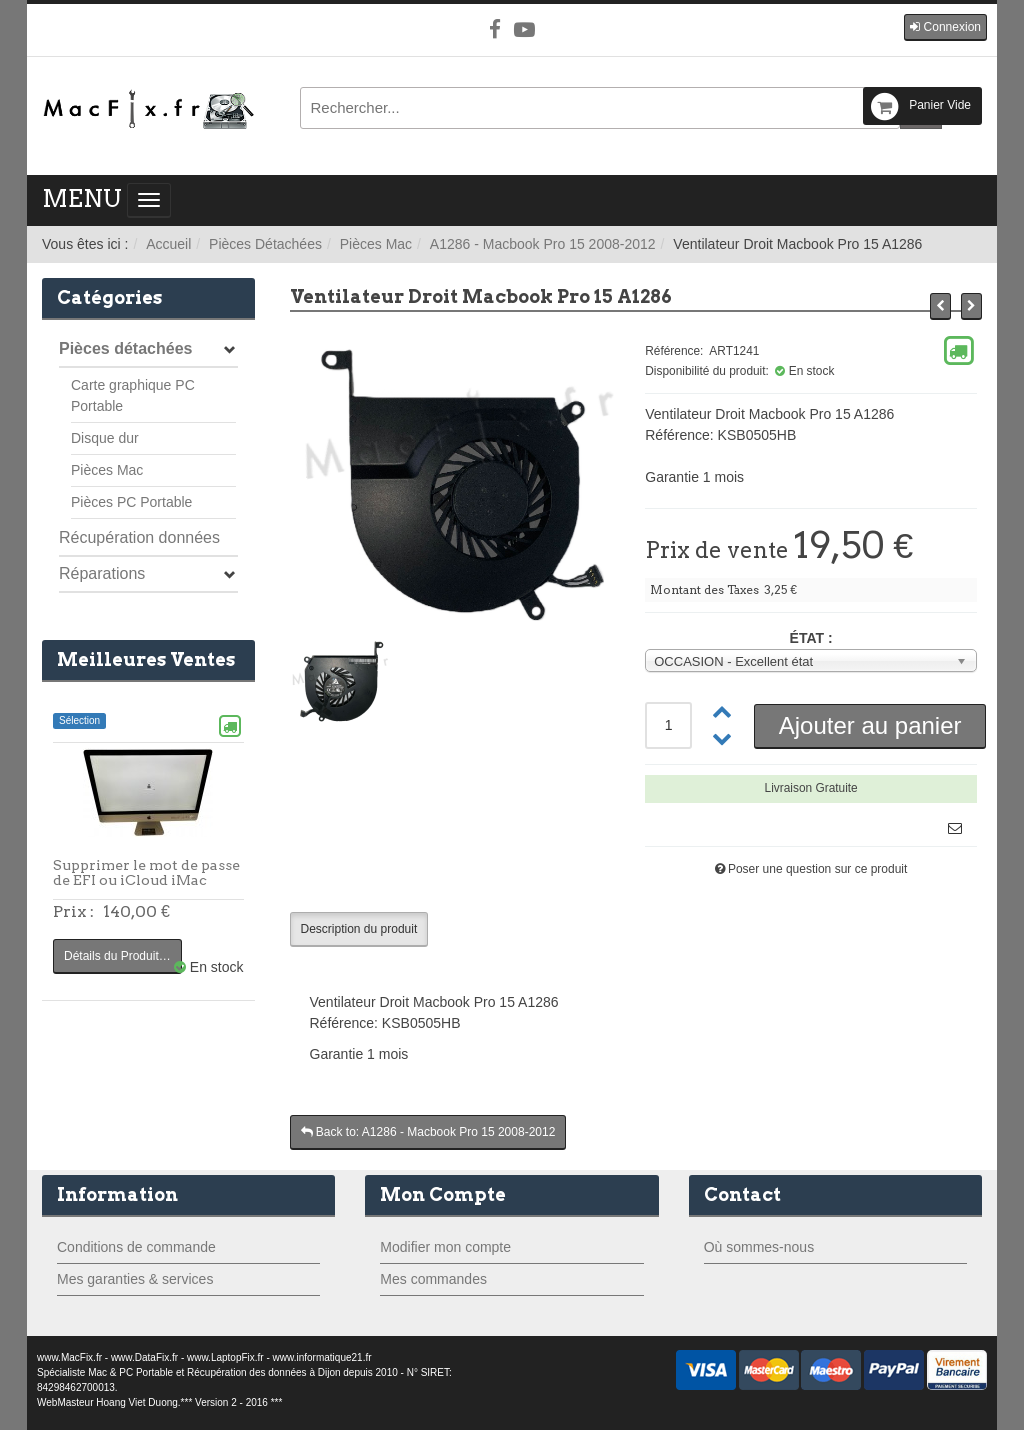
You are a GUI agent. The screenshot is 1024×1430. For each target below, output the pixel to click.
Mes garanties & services (135, 1279)
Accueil (168, 244)
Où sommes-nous (759, 1247)
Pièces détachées (125, 348)
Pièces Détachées (265, 244)
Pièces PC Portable (131, 502)
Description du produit (359, 929)
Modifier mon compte (445, 1247)
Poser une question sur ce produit (817, 869)
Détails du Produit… (117, 956)
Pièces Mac (376, 244)
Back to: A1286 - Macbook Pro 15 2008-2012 (428, 1132)
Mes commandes (433, 1279)
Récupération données (139, 537)
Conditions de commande (136, 1247)
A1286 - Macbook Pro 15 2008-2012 (543, 244)
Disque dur (105, 438)
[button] (945, 27)
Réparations (102, 573)
